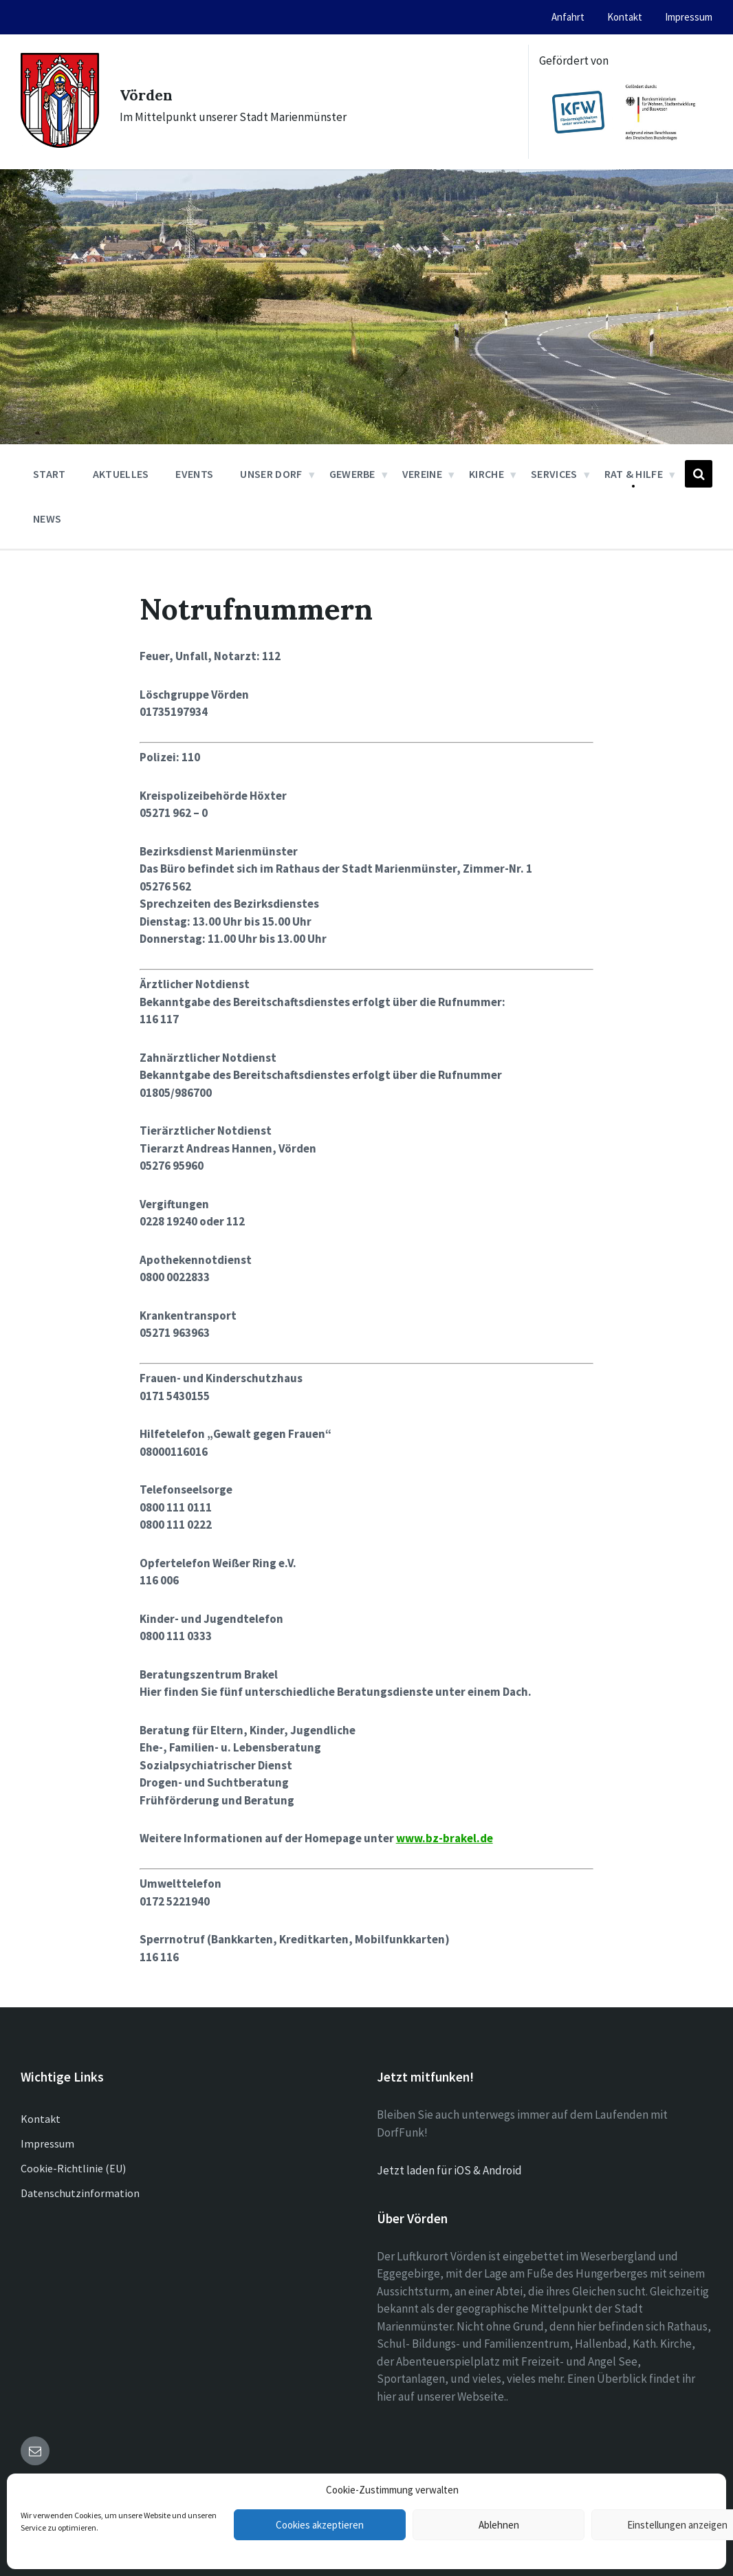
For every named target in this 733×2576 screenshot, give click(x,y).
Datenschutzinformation (80, 2193)
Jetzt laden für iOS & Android (449, 2170)
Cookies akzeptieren (320, 2524)
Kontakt (41, 2119)
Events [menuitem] (194, 474)
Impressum (47, 2143)
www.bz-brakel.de (444, 1838)
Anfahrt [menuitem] (567, 16)
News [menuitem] (47, 518)
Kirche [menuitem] (486, 474)
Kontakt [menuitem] (624, 16)
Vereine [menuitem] (422, 474)
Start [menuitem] (49, 474)
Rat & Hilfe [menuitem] (634, 474)
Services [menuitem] (554, 474)
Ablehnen (499, 2524)
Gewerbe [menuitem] (352, 474)
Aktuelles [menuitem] (121, 474)
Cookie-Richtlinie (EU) (73, 2168)
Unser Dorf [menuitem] (271, 474)
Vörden (156, 93)
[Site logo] (60, 143)
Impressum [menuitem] (688, 16)
